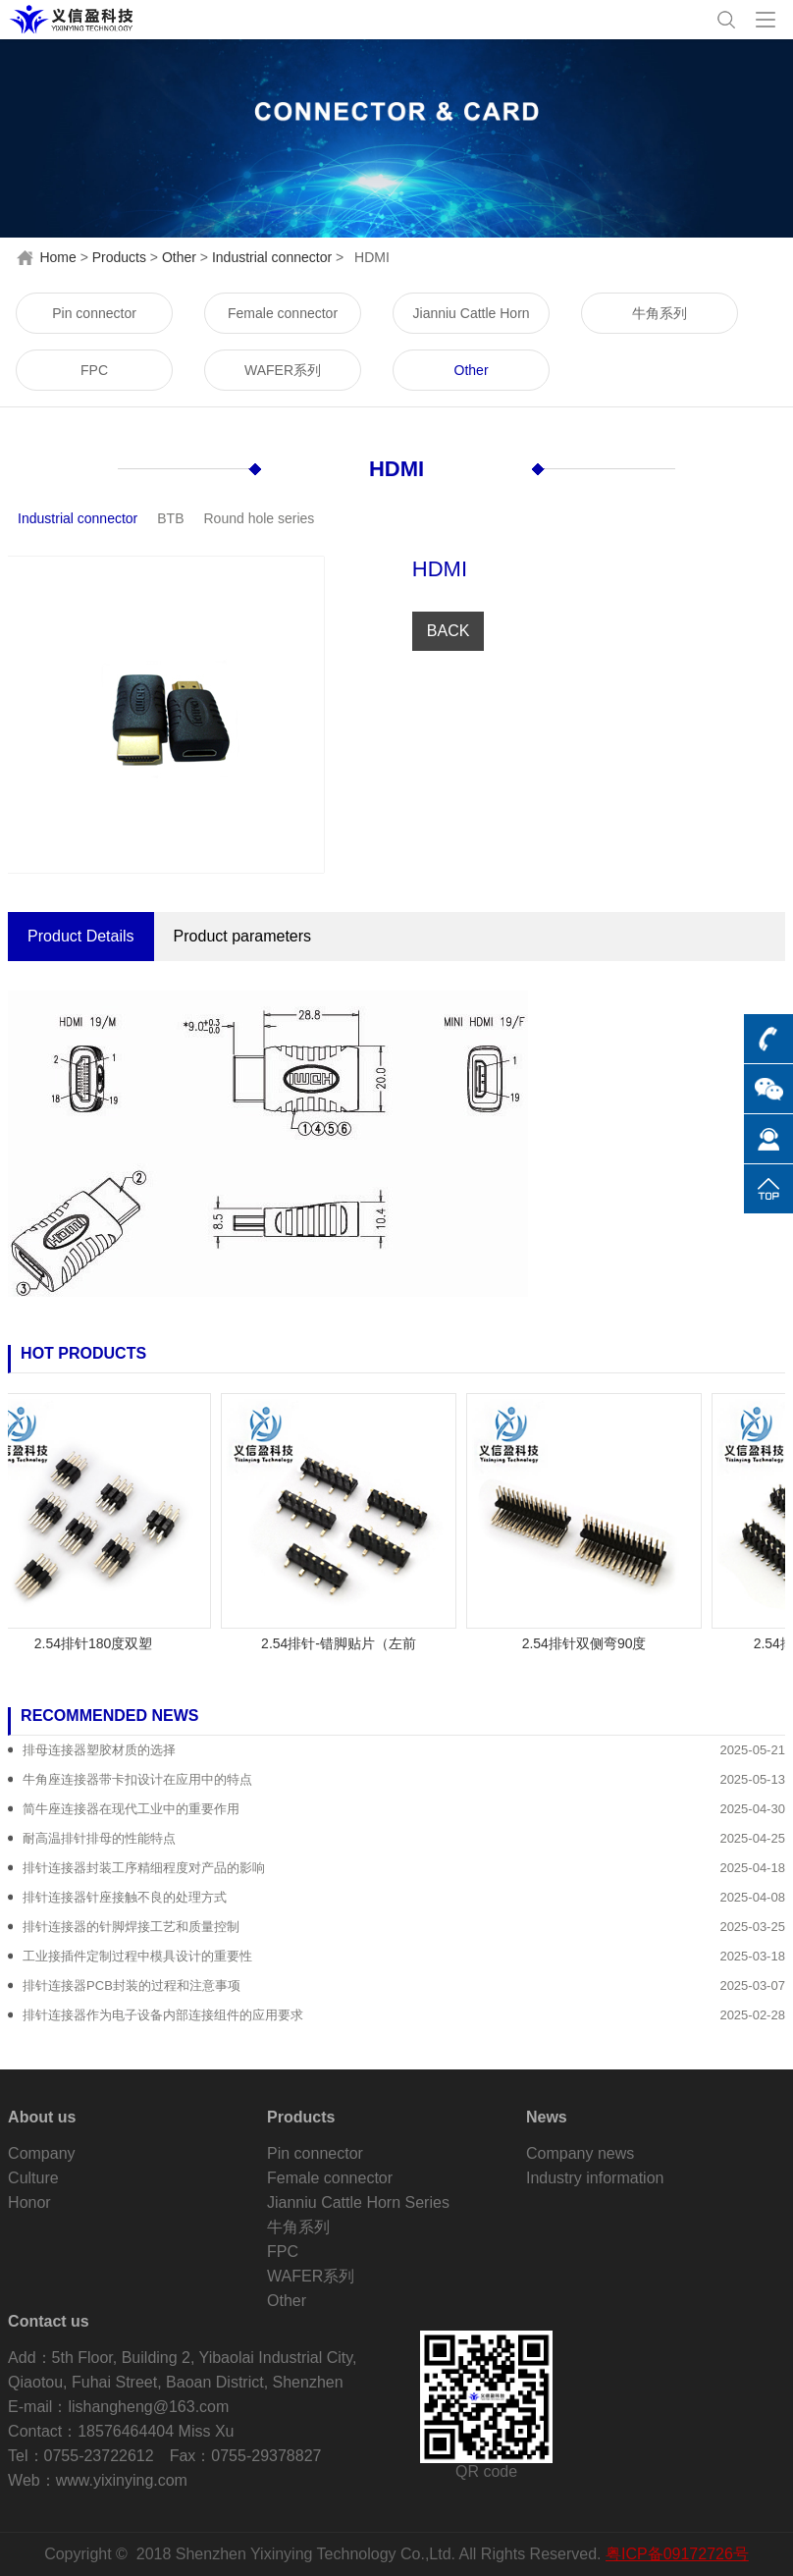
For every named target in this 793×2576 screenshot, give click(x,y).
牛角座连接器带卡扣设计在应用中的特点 (137, 1779)
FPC (94, 370)
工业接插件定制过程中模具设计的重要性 (137, 1956)
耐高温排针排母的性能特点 (99, 1838)
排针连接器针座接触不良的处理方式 (125, 1897)
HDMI (396, 468)
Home (57, 257)
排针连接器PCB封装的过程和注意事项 (131, 1985)
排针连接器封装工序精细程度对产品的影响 (144, 1867)
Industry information (595, 2178)
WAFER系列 (282, 370)
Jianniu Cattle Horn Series (471, 319)
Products (119, 257)
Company (41, 2153)
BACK (448, 630)
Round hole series (259, 518)
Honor (29, 2202)
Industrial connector (272, 257)
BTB (170, 518)
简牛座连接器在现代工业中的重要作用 (131, 1808)
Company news (580, 2153)
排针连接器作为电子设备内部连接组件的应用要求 (163, 2015)
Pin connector (94, 313)
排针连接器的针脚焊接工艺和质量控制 (131, 1926)
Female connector (283, 313)
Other (179, 257)
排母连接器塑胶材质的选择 (99, 1750)
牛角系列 (659, 313)
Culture (33, 2178)
